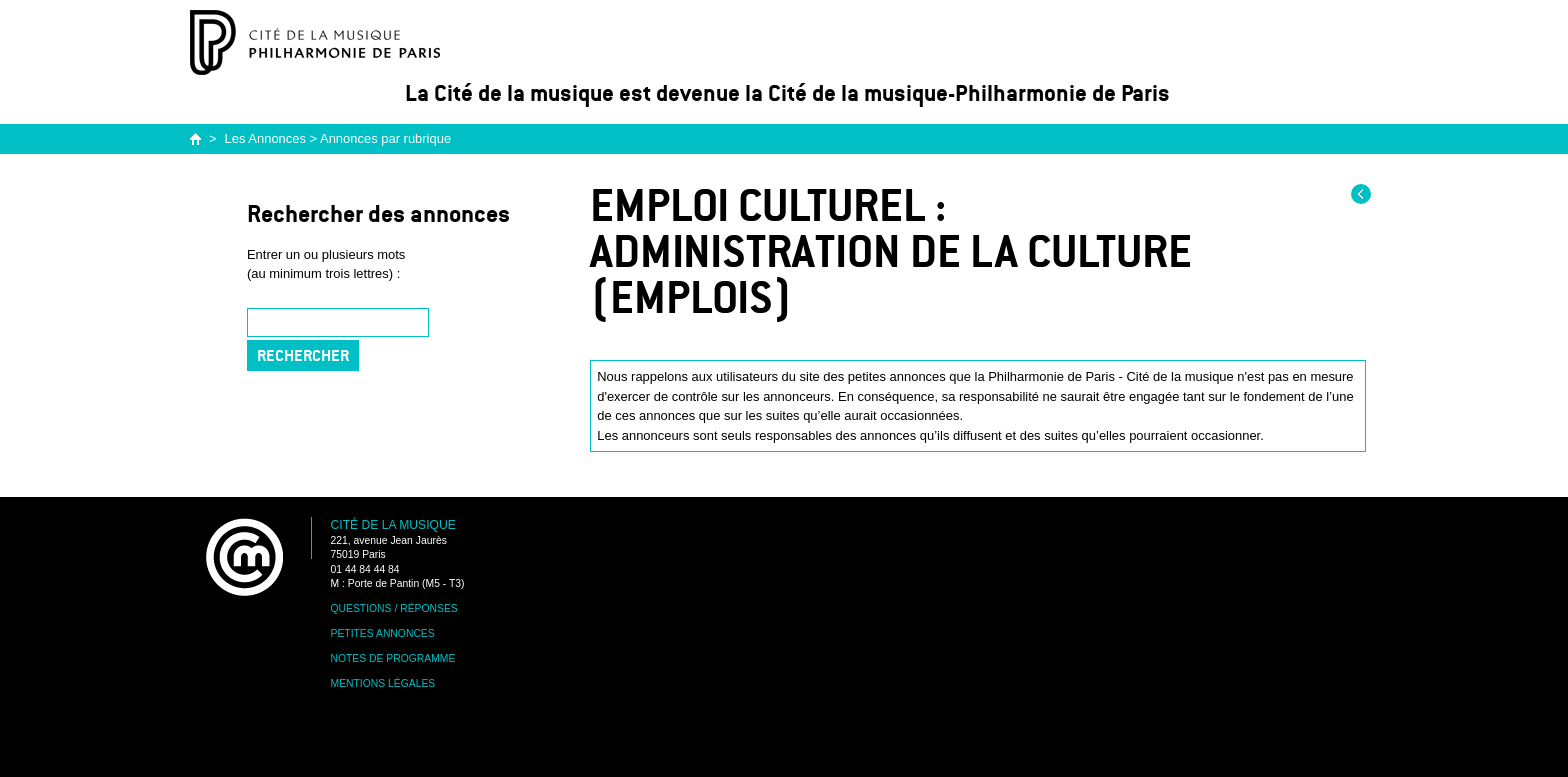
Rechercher (303, 355)
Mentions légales (383, 683)
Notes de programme (393, 658)
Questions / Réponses (394, 608)
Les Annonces (265, 138)
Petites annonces (383, 633)
